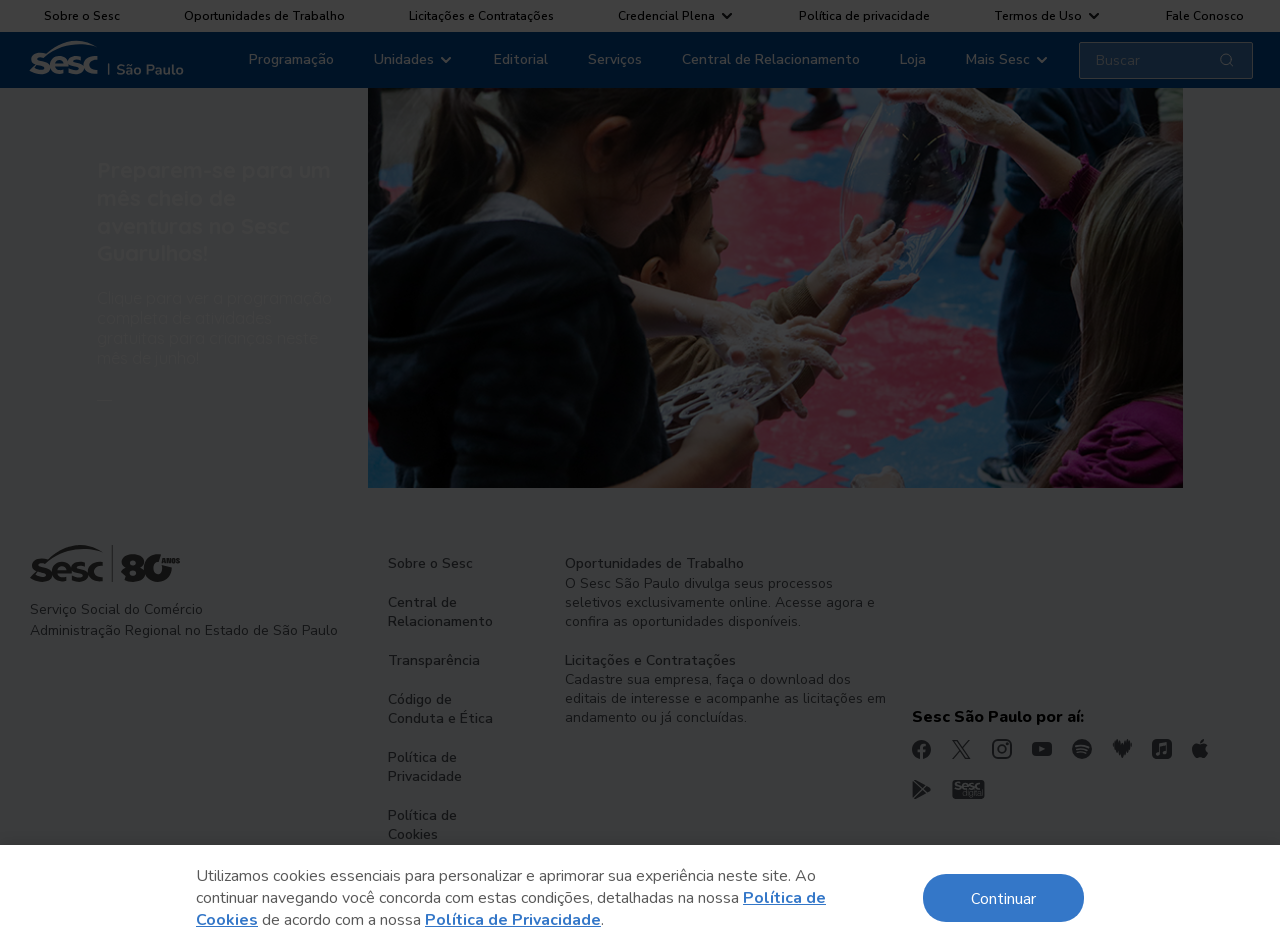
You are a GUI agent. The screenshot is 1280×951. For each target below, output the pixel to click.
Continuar (1003, 897)
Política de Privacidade (513, 920)
